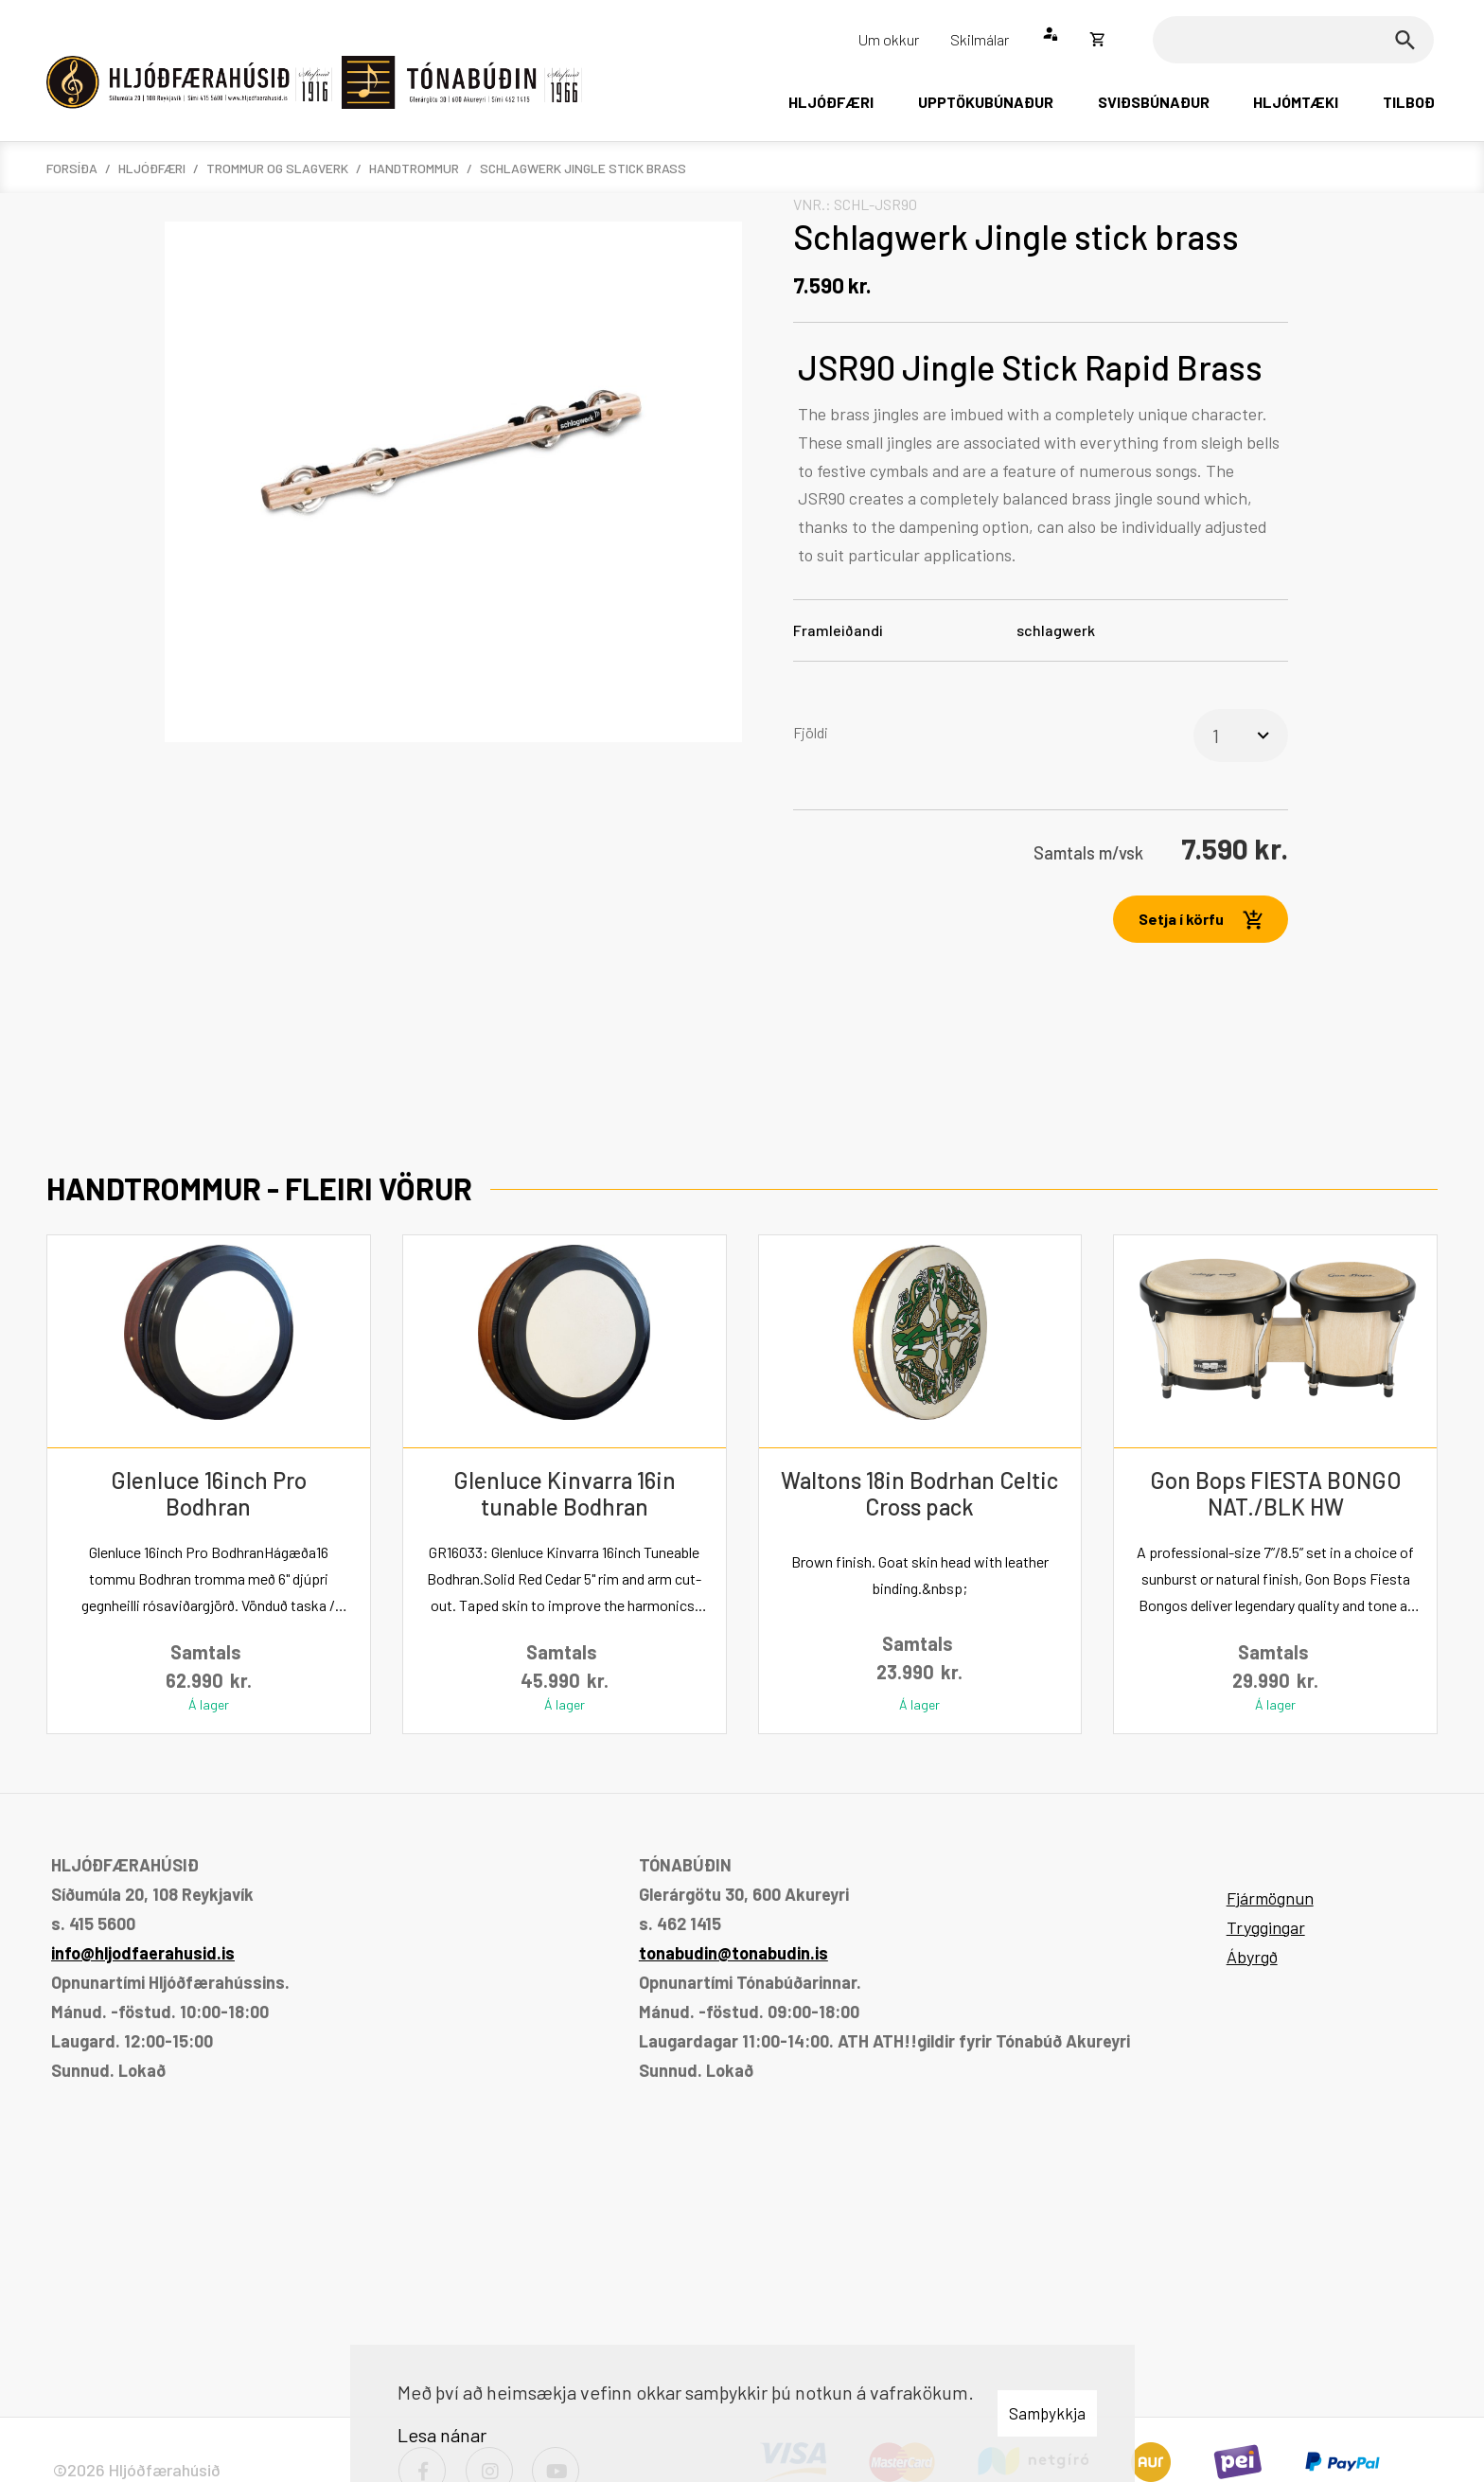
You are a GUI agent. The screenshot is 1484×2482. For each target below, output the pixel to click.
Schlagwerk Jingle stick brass (583, 168)
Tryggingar (1266, 1927)
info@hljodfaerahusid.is (143, 1952)
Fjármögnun (1270, 1898)
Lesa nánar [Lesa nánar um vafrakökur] (442, 2434)
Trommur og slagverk (277, 168)
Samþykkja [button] (1047, 2412)
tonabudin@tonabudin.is (733, 1952)
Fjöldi (810, 732)
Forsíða (71, 168)
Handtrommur (414, 168)
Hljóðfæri (152, 168)
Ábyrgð (1252, 1956)
